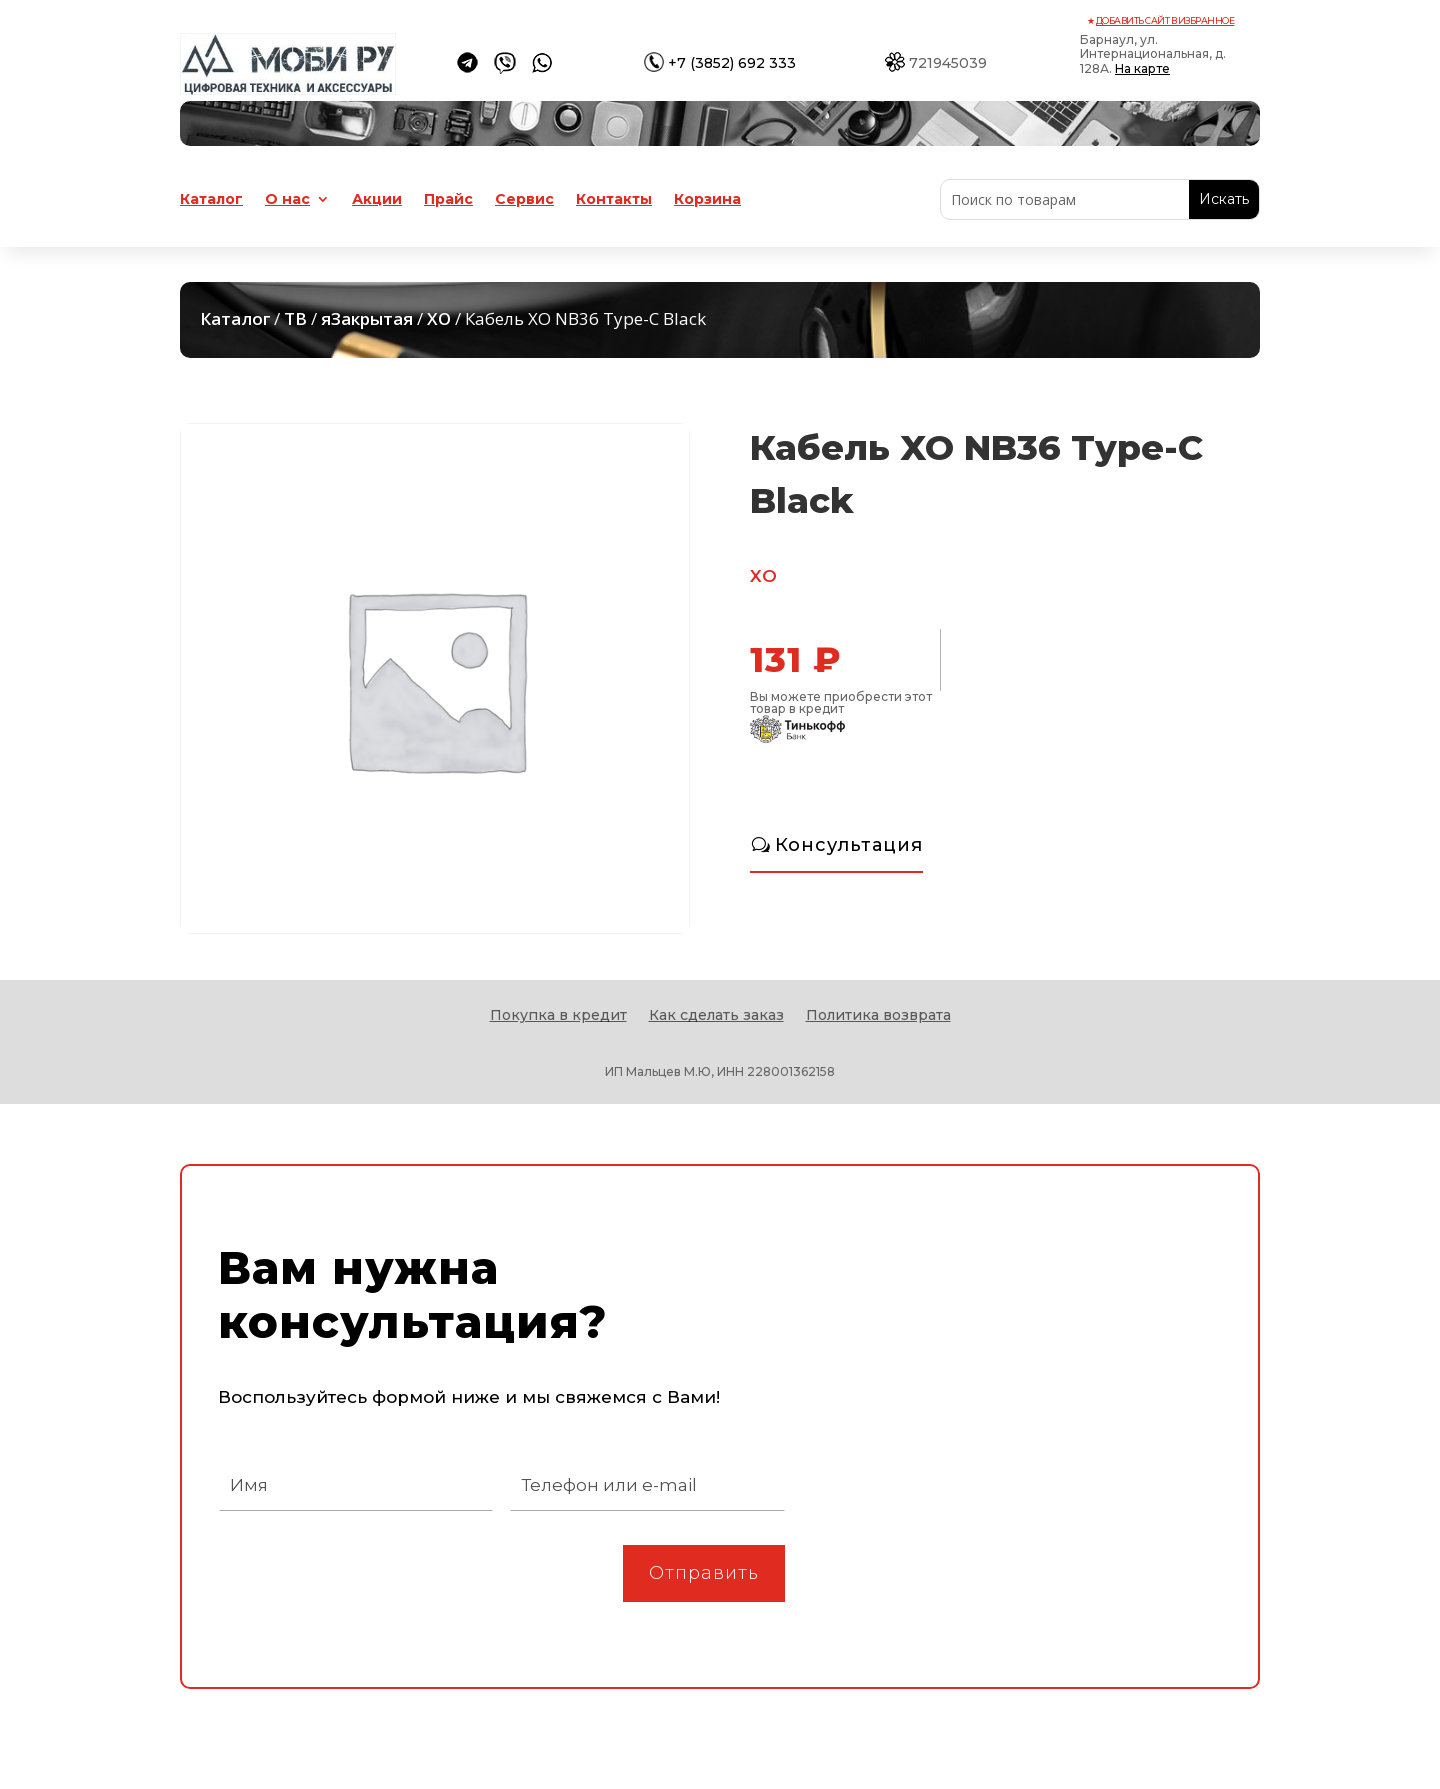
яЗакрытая (367, 318)
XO (439, 318)
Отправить (704, 1573)
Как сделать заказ (716, 1016)
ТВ (295, 318)
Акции (377, 200)
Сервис (524, 200)
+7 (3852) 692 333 (732, 63)
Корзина (707, 200)
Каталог (211, 200)
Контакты (614, 200)
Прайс (448, 200)
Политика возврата (878, 1016)
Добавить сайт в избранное (1165, 20)
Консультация (849, 845)
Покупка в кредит (558, 1016)
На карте (1142, 68)
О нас (287, 200)
